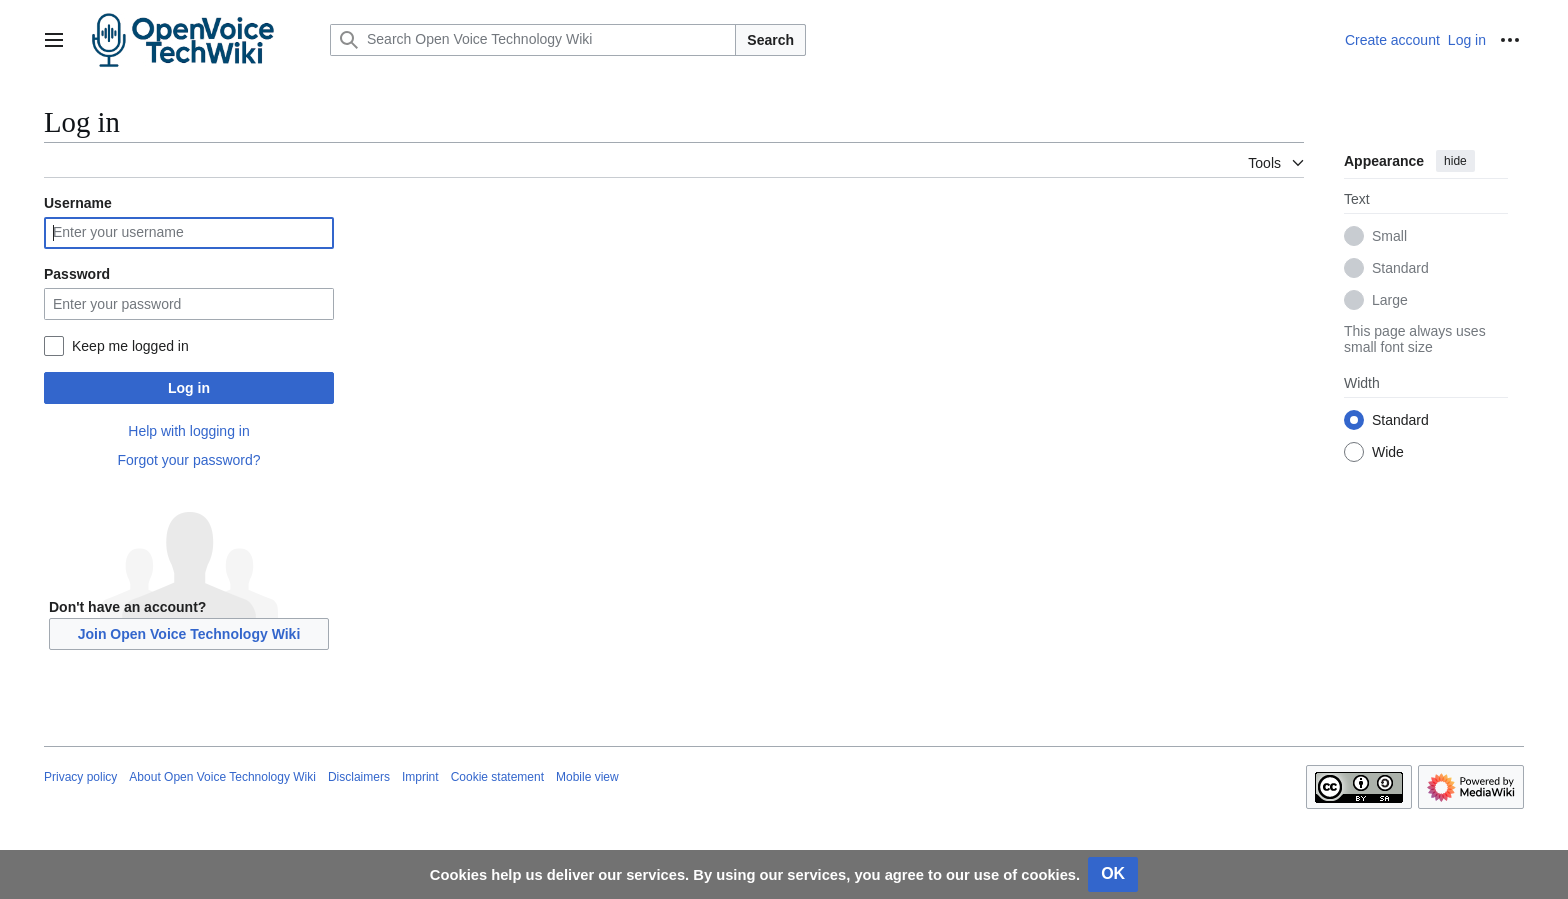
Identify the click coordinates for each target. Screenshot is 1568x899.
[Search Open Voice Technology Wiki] (533, 40)
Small (1389, 236)
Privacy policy (80, 777)
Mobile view (587, 777)
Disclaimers (359, 777)
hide (1455, 161)
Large (1390, 300)
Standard (1400, 268)
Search (770, 40)
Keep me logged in (130, 346)
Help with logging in (188, 431)
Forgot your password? (188, 460)
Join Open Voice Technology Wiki (189, 634)
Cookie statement (497, 777)
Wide (1388, 452)
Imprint (420, 777)
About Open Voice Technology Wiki (222, 777)
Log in (189, 388)
